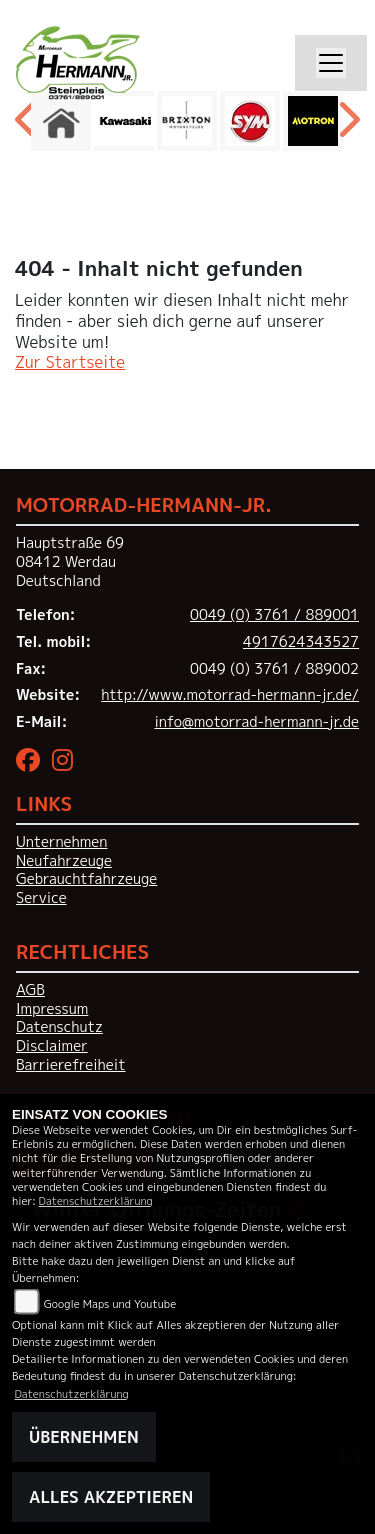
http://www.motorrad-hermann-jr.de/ (230, 695)
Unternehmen (61, 842)
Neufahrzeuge (64, 861)
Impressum (52, 1009)
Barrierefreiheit (71, 1065)
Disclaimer (52, 1046)
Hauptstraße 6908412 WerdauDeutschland (70, 561)
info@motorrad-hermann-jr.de (256, 722)
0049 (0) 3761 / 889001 (274, 615)
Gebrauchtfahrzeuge (86, 879)
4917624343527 (301, 642)
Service (41, 898)
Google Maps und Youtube (110, 1303)
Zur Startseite (70, 362)
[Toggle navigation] (331, 63)
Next (347, 126)
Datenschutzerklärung (96, 1200)
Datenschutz (59, 1027)
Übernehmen (84, 1437)
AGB (30, 990)
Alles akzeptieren (111, 1497)
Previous (27, 126)
